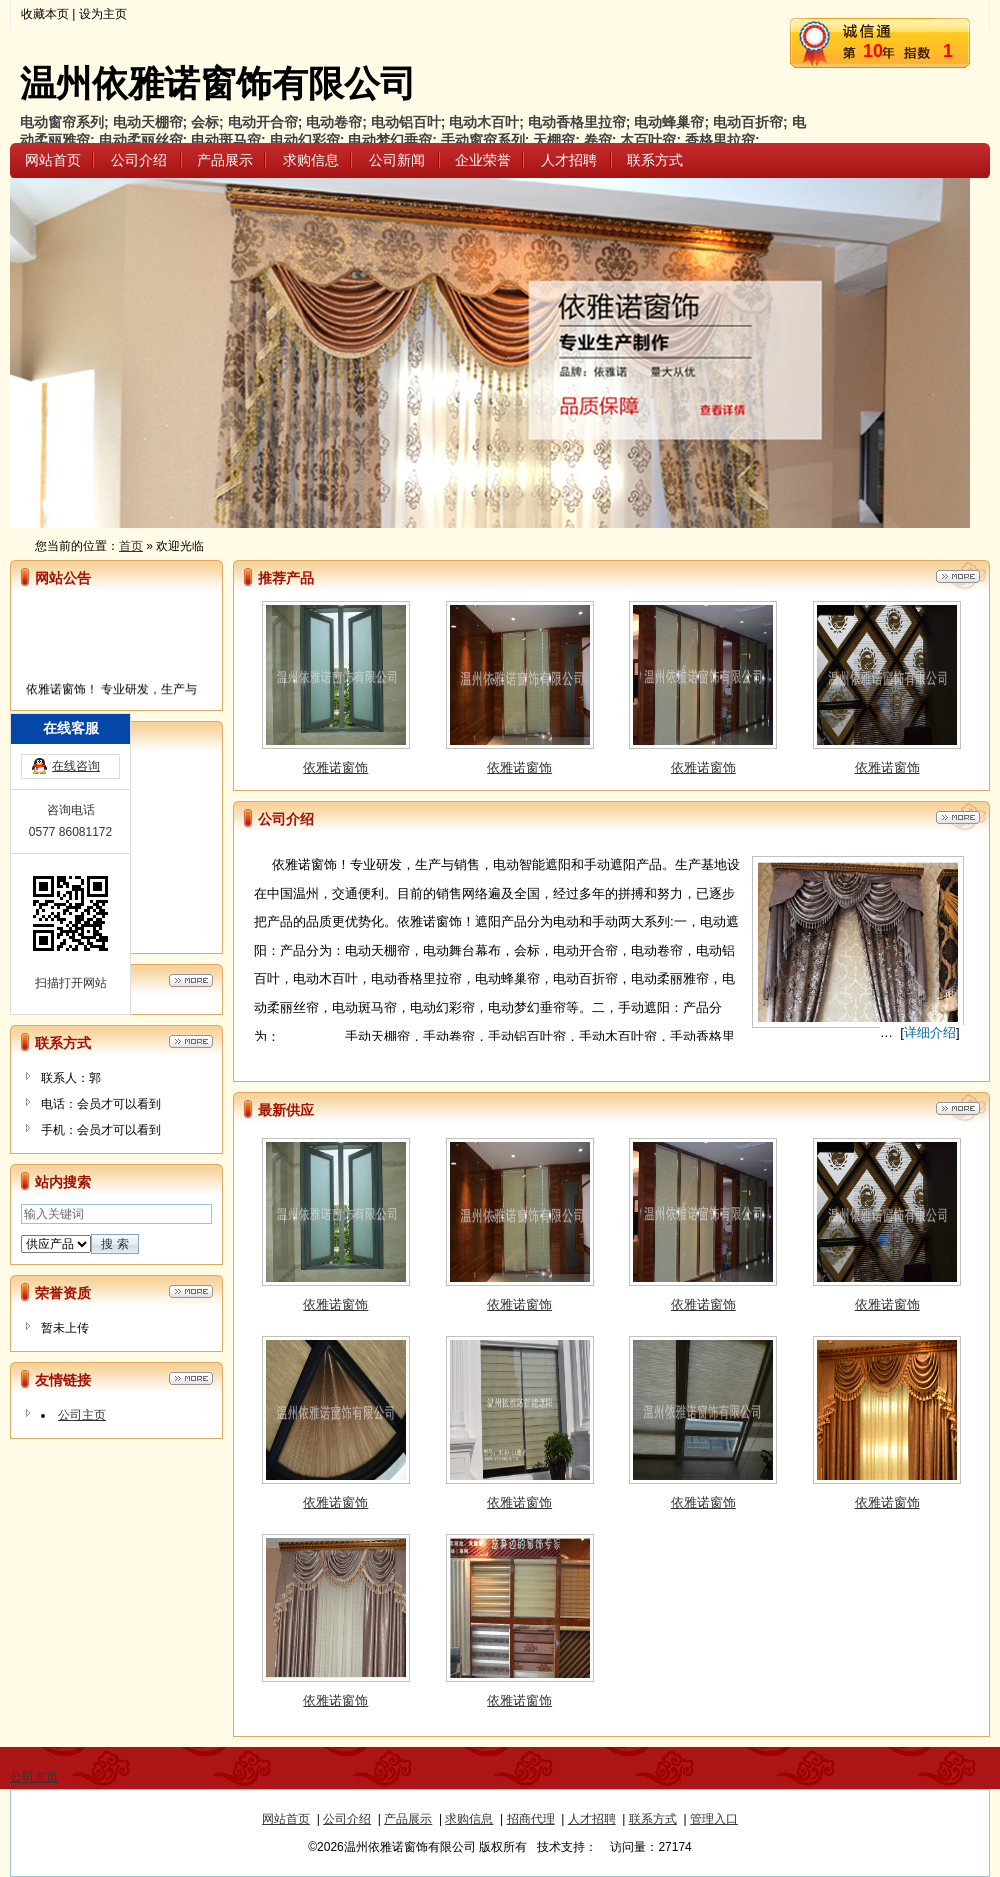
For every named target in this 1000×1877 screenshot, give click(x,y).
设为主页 (103, 14)
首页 (131, 546)
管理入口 (714, 1819)
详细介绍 (930, 1032)
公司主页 (82, 1415)
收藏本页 (45, 14)
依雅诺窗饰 (335, 772)
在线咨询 (76, 789)
